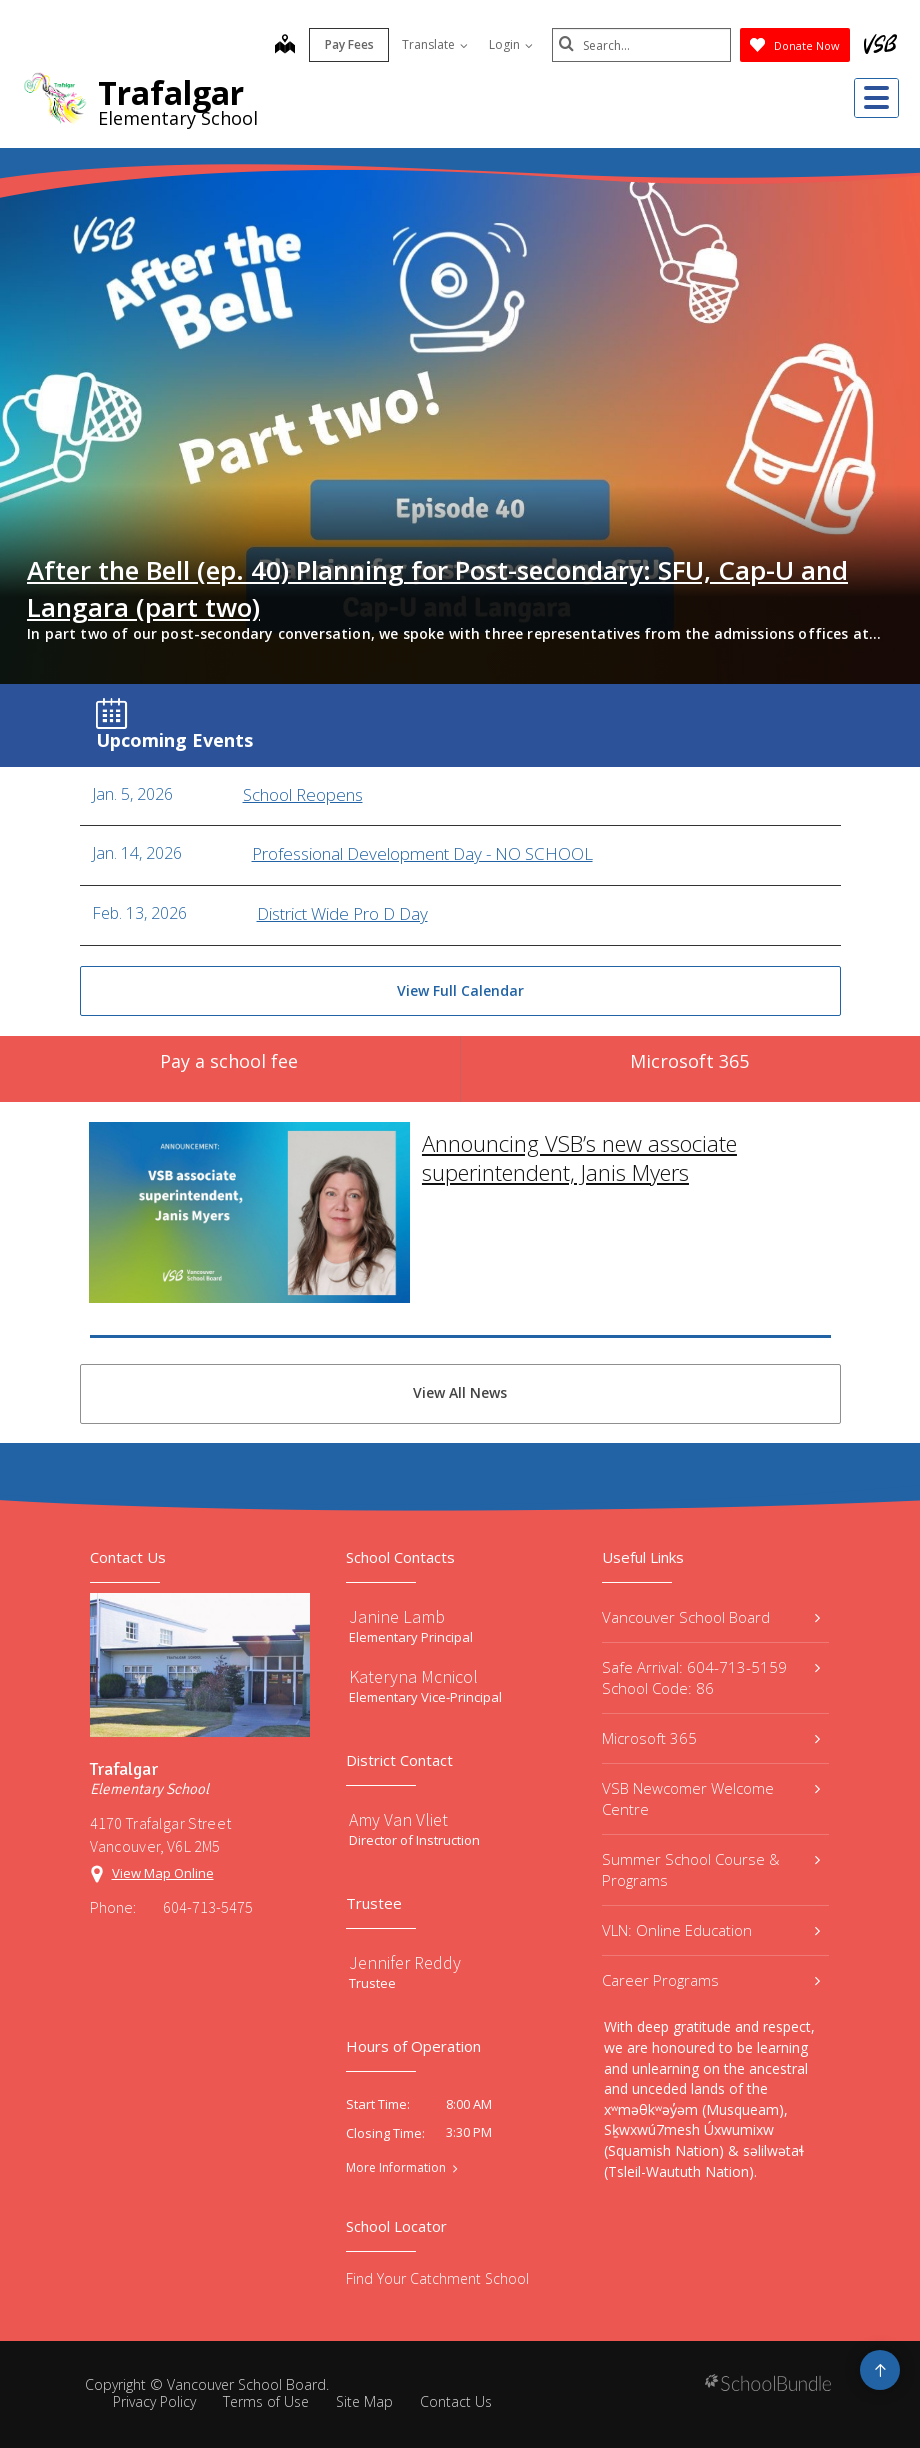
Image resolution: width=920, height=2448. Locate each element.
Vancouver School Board (711, 1617)
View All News (460, 1392)
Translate (434, 44)
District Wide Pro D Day (342, 913)
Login (510, 44)
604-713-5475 (208, 1907)
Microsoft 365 (711, 1738)
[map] (284, 46)
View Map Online (163, 1873)
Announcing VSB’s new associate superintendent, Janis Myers (579, 1130)
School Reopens (303, 794)
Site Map (364, 2401)
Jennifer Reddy (405, 1962)
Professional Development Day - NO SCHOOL (422, 854)
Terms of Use (266, 2401)
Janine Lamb (397, 1616)
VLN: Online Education (711, 1930)
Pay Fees (348, 44)
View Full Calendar (460, 990)
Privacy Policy (154, 2401)
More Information (396, 2168)
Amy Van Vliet (398, 1819)
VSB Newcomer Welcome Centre (711, 1798)
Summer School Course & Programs (711, 1869)
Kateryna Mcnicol (413, 1676)
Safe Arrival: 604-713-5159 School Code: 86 (711, 1677)
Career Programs (711, 1980)
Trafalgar (171, 92)
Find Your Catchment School (437, 2278)
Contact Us (456, 2401)
